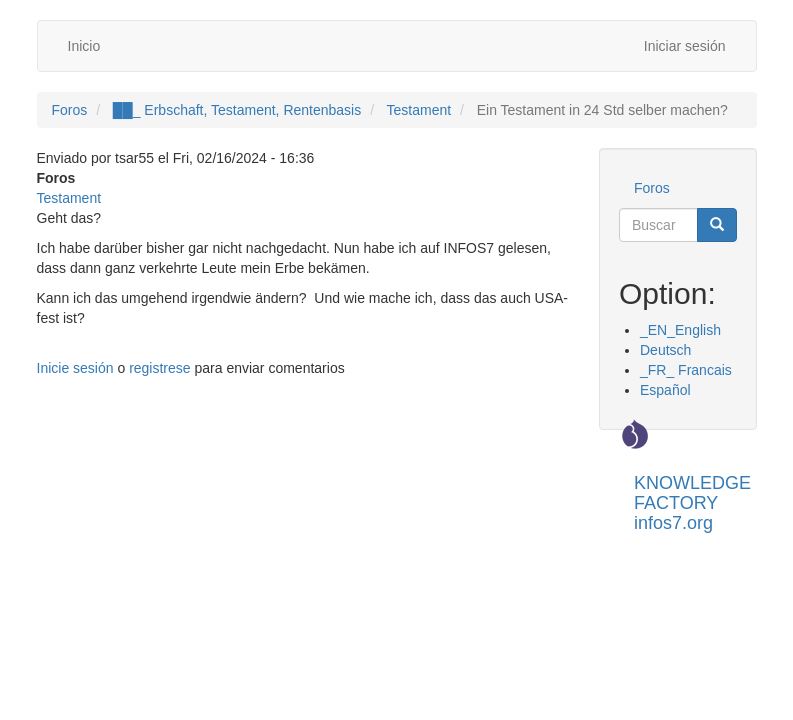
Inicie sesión (75, 368)
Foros (70, 110)
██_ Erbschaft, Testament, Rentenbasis (237, 110)
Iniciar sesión (685, 46)
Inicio (84, 46)
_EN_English (680, 330)
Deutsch (665, 350)
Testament (419, 110)
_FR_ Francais (686, 370)
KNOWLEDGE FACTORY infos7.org (692, 490)
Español (665, 390)
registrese (159, 368)
